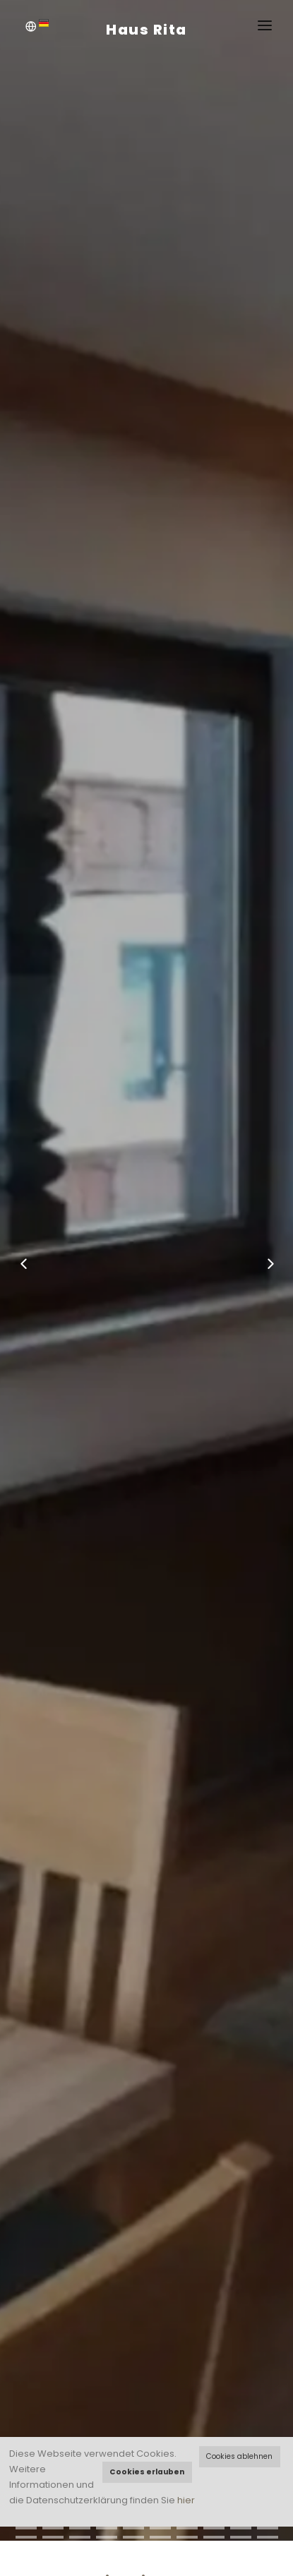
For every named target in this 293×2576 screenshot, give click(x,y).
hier (186, 2500)
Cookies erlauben (146, 2472)
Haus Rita (146, 30)
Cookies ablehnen (239, 2456)
